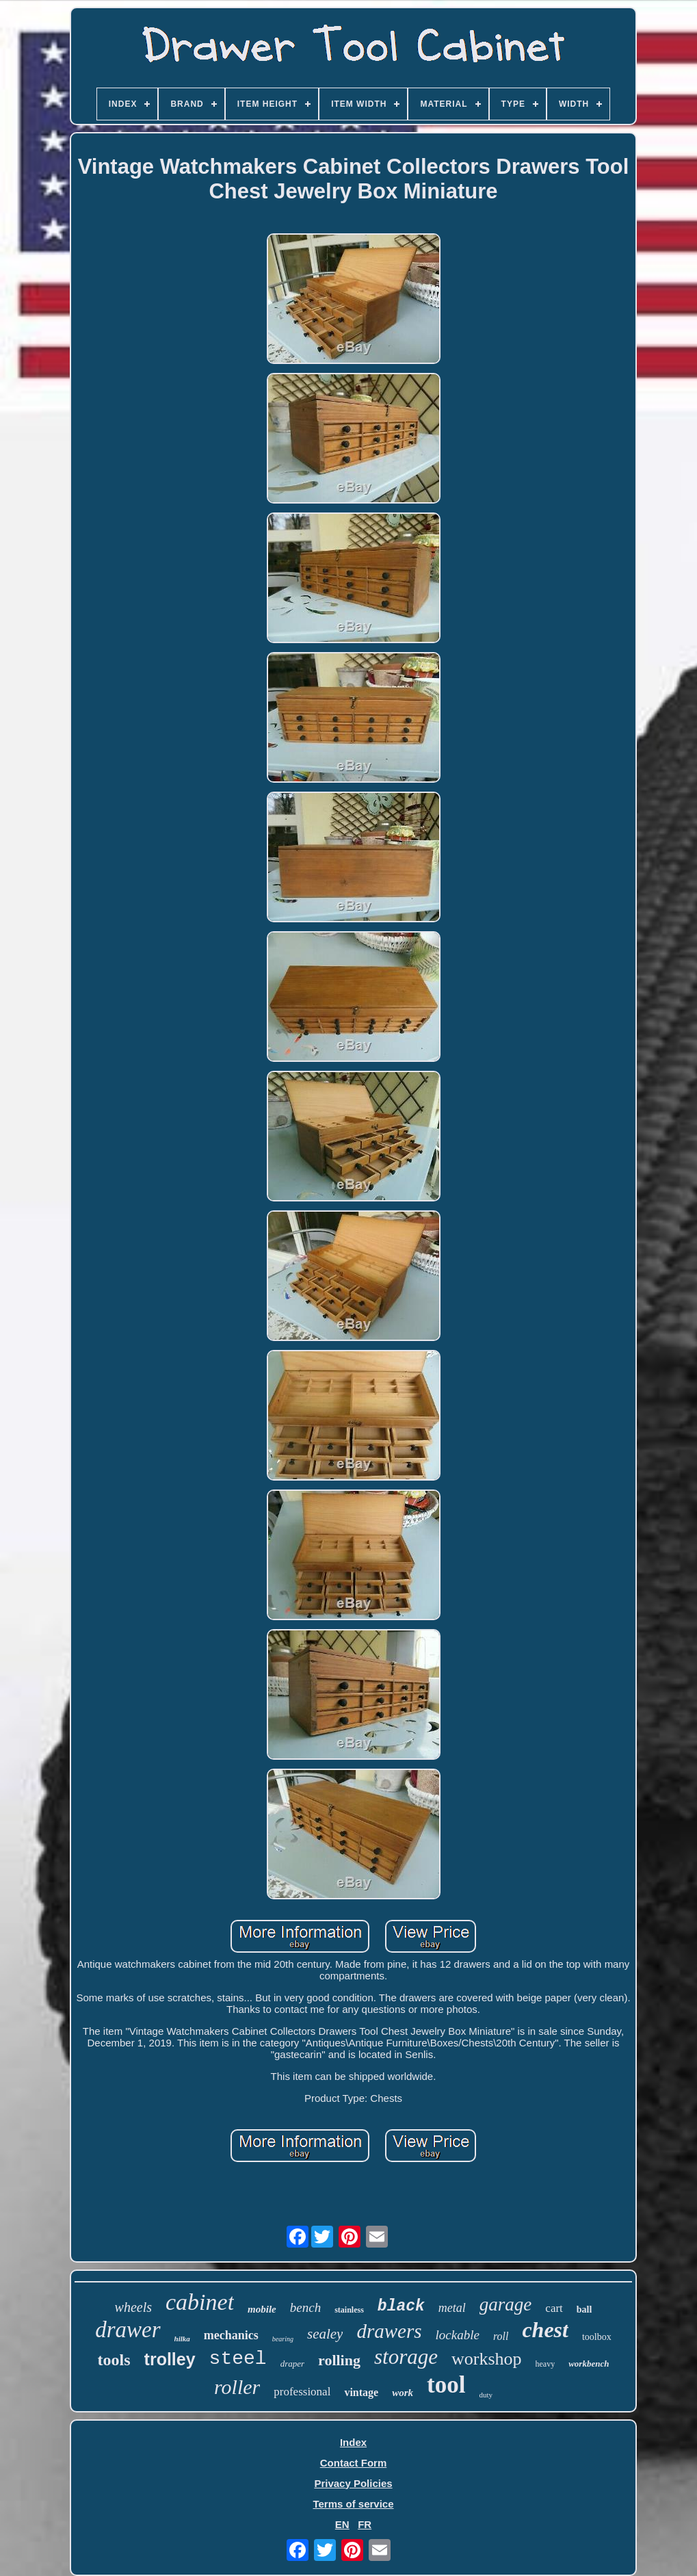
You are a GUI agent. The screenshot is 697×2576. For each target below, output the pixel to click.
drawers (388, 2331)
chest (545, 2329)
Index (353, 2442)
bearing (282, 2339)
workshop (486, 2359)
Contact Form (353, 2463)
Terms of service (353, 2504)
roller (237, 2387)
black (401, 2306)
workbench (588, 2363)
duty (485, 2395)
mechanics (231, 2335)
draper (292, 2363)
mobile (262, 2309)
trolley (170, 2359)
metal (452, 2308)
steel (238, 2358)
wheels (133, 2307)
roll (501, 2336)
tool (446, 2384)
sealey (325, 2334)
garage (505, 2304)
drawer (127, 2329)
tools (114, 2360)
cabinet (200, 2302)
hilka (182, 2338)
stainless (349, 2310)
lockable (457, 2335)
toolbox (596, 2337)
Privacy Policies (353, 2483)
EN (342, 2524)
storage (406, 2357)
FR (364, 2524)
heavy (545, 2364)
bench (305, 2307)
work (402, 2392)
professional (302, 2391)
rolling (339, 2360)
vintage (361, 2392)
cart (553, 2308)
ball (584, 2309)
